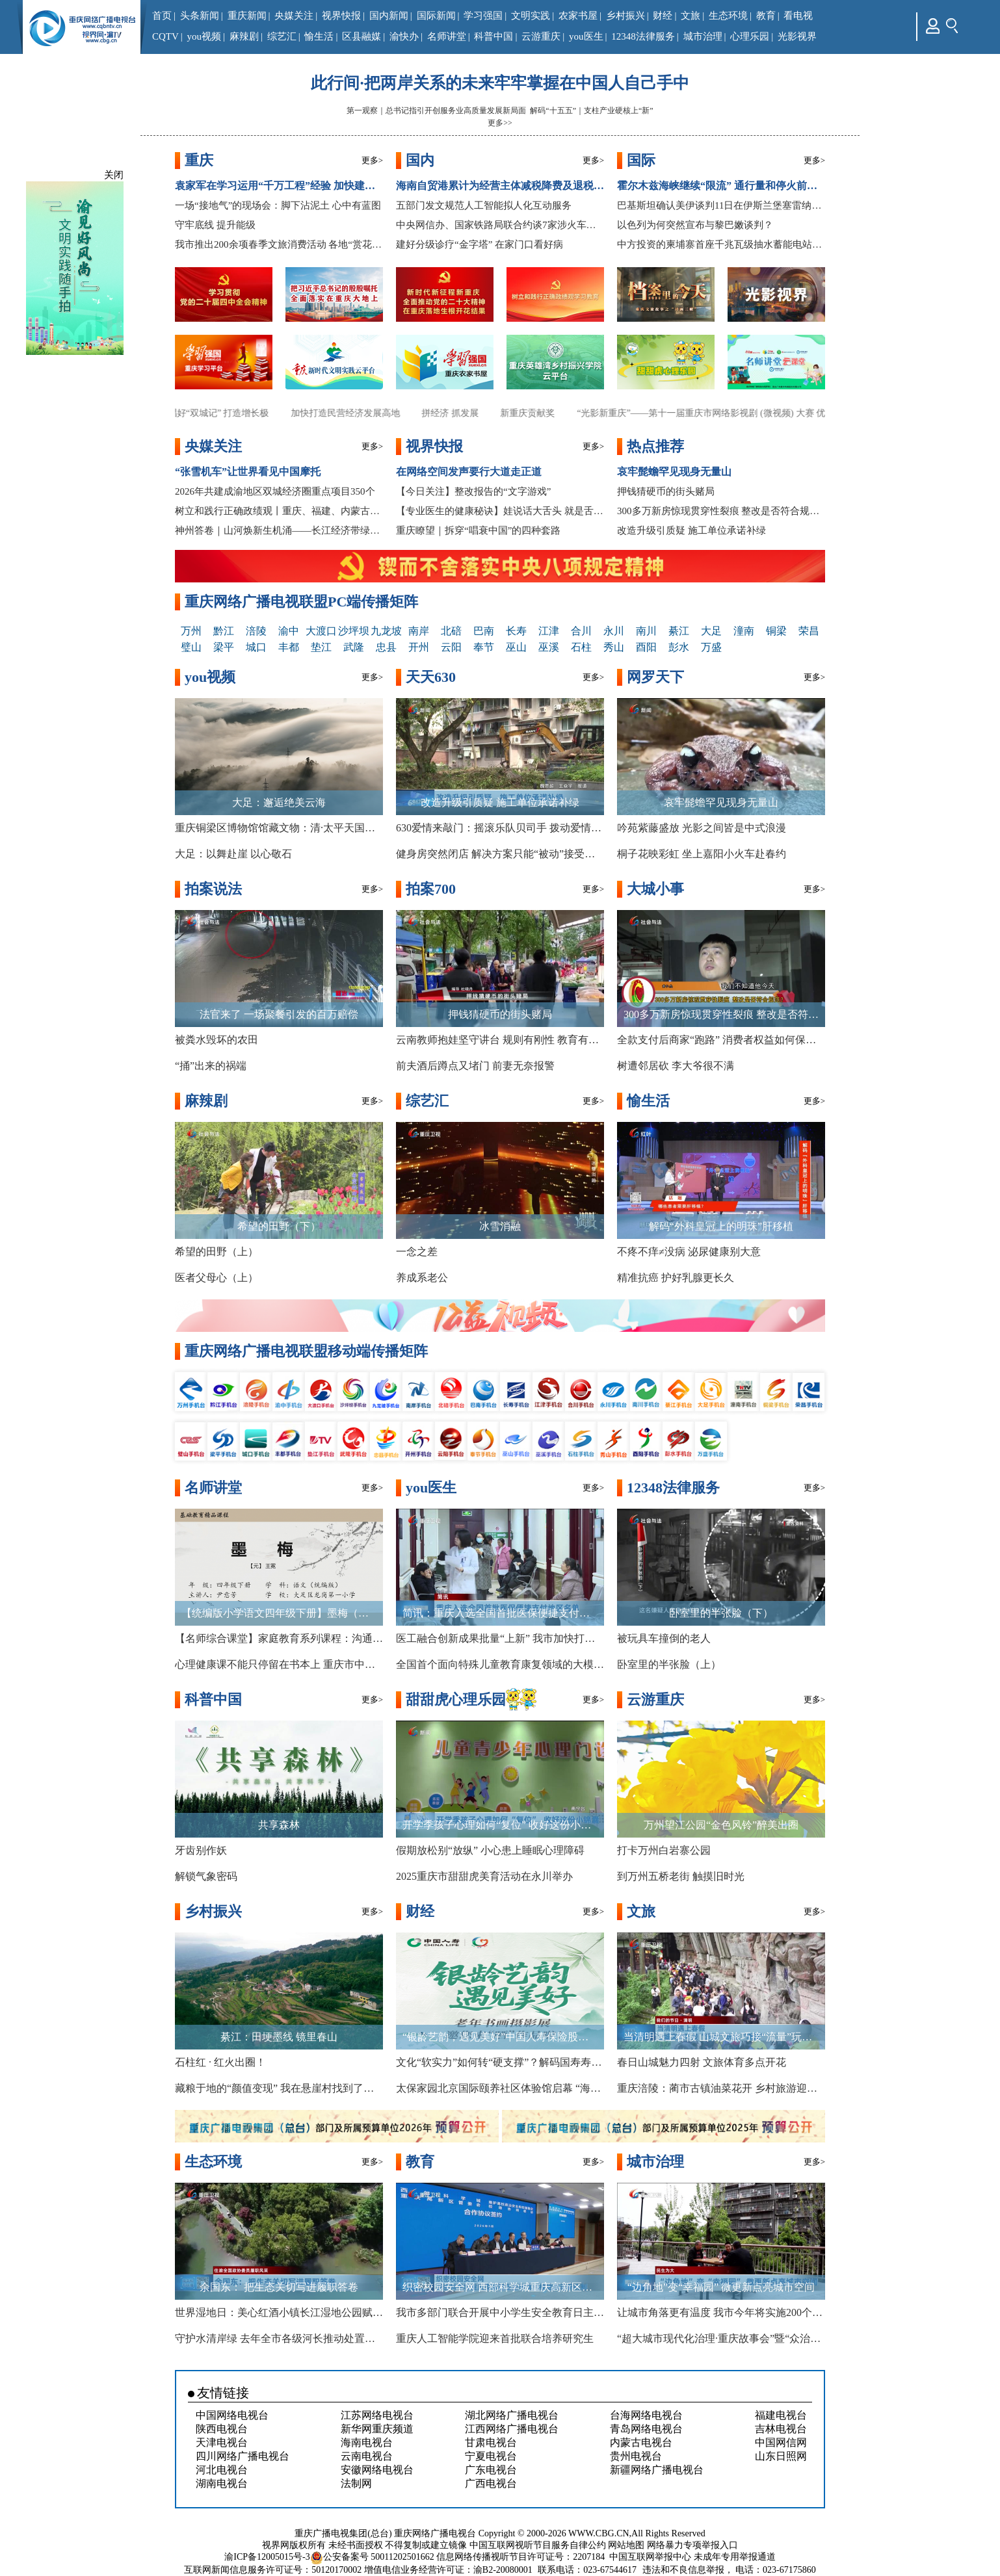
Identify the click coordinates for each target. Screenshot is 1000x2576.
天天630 (431, 677)
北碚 (451, 630)
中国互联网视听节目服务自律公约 (537, 2545)
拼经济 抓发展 (465, 413)
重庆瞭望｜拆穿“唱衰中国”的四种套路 (478, 530)
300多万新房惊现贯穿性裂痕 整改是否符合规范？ (721, 511)
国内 (420, 160)
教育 (766, 15)
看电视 (798, 15)
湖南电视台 (222, 2483)
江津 (548, 630)
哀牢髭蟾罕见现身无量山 (674, 471)
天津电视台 (222, 2442)
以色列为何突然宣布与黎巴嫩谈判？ (695, 225)
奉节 (483, 647)
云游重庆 (540, 36)
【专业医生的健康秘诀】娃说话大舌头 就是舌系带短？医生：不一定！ (500, 511)
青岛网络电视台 (646, 2428)
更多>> (500, 122)
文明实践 (530, 15)
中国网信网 (781, 2442)
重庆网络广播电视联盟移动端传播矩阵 (306, 1351)
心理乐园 (749, 36)
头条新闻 (199, 15)
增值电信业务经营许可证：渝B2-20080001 (448, 2570)
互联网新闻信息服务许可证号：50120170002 (273, 2570)
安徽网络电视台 (377, 2469)
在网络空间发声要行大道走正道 (469, 471)
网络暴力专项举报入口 (692, 2545)
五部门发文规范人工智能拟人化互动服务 (484, 205)
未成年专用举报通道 (735, 2557)
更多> (372, 160)
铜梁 (776, 630)
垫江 (321, 647)
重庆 (199, 160)
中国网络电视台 (232, 2415)
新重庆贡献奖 (543, 413)
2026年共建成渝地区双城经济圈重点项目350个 (275, 491)
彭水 (678, 647)
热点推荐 (655, 446)
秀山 (613, 647)
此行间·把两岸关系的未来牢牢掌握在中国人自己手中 (500, 83)
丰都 (288, 647)
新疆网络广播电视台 (657, 2469)
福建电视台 (781, 2415)
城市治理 (702, 36)
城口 (256, 647)
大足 (711, 630)
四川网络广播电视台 (242, 2456)
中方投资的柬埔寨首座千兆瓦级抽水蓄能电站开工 (721, 244)
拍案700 (431, 889)
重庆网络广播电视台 (435, 2533)
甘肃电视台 (491, 2442)
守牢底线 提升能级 (215, 225)
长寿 (516, 630)
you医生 (586, 36)
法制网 (356, 2483)
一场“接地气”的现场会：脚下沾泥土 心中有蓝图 (278, 205)
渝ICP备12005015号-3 (266, 2557)
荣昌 (808, 630)
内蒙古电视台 (641, 2442)
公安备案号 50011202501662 (373, 2557)
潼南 (743, 630)
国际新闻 (436, 15)
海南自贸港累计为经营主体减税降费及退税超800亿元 (500, 185)
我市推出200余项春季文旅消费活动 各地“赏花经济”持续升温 (279, 244)
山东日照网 (781, 2456)
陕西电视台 (222, 2428)
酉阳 (646, 647)
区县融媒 (361, 36)
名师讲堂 (446, 36)
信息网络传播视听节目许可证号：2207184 (520, 2557)
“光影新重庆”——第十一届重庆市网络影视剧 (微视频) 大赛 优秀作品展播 (739, 413)
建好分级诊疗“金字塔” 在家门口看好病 (479, 244)
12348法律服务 (643, 36)
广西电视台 (491, 2483)
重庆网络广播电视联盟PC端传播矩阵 (301, 601)
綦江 (678, 630)
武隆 (353, 647)
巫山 (516, 647)
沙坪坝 (353, 630)
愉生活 (319, 36)
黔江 (223, 630)
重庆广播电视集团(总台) (343, 2533)
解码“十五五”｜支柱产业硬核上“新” (591, 110)
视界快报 (341, 15)
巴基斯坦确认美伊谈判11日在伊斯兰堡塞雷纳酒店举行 (721, 205)
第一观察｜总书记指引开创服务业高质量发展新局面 (436, 110)
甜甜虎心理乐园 (456, 1699)
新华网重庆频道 (377, 2428)
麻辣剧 (244, 36)
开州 (418, 647)
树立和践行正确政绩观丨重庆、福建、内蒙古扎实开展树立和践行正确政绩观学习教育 (279, 511)
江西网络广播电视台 (512, 2428)
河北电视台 (222, 2469)
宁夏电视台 (491, 2456)
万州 (191, 630)
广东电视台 (491, 2469)
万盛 (711, 647)
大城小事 (655, 889)
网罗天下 (655, 677)
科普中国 (493, 36)
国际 (641, 160)
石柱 (581, 647)
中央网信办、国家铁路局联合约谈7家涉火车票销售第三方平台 (500, 225)
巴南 (483, 630)
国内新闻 (388, 15)
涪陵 (256, 630)
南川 (646, 630)
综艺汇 (281, 36)
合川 (581, 630)
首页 (162, 15)
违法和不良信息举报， (687, 2570)
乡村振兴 (625, 15)
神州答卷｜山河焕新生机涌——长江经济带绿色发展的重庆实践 (279, 530)
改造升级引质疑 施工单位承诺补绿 (691, 530)
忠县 (386, 647)
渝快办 (404, 36)
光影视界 (797, 36)
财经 (662, 15)
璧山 (191, 647)
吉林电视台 (781, 2428)
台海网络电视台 (646, 2415)
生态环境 (728, 15)
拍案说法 (213, 889)
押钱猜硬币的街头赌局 (666, 491)
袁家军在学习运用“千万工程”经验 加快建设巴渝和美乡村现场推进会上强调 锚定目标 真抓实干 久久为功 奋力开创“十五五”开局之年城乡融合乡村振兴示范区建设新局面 (279, 185)
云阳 (451, 647)
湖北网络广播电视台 (512, 2415)
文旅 (690, 15)
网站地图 (626, 2545)
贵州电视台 (636, 2456)
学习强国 (483, 15)
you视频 (204, 36)
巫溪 (548, 647)
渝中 (288, 630)
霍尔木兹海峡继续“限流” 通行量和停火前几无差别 (721, 185)
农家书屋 (578, 15)
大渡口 (321, 630)
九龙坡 (386, 630)
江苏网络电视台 (377, 2415)
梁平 (223, 647)
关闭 (114, 175)
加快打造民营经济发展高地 (360, 413)
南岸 (418, 630)
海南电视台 (367, 2442)
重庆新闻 (247, 15)
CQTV (165, 36)
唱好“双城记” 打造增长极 (234, 413)
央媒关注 (293, 15)
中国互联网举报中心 (650, 2557)
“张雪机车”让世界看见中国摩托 (248, 471)
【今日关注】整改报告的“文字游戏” (473, 491)
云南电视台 (367, 2456)
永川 (613, 630)
